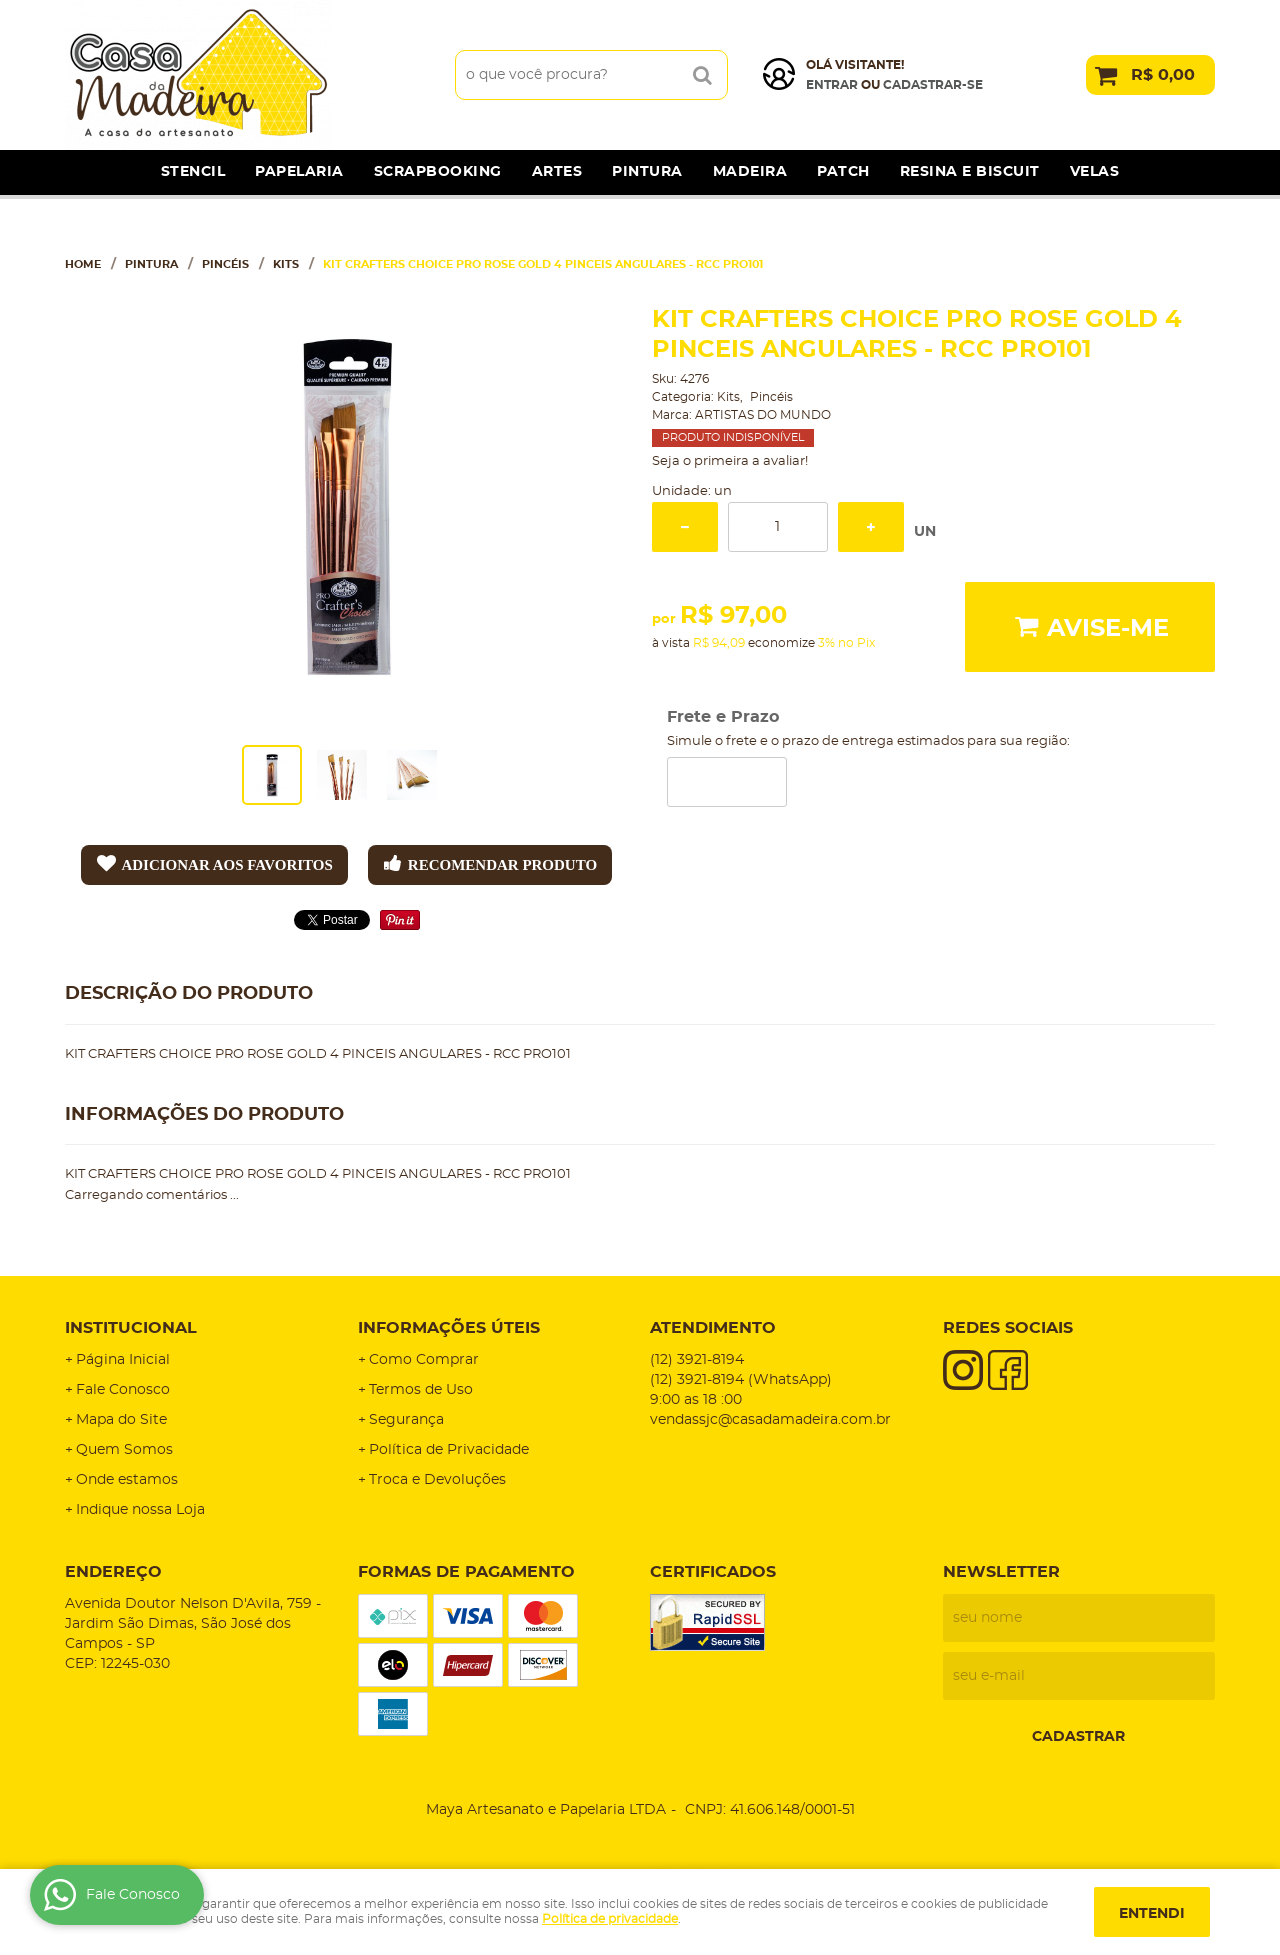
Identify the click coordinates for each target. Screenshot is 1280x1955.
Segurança (406, 1420)
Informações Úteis (449, 1328)
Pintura (647, 172)
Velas (1095, 172)
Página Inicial (123, 1360)
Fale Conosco (123, 1390)
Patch (843, 172)
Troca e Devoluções (437, 1480)
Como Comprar (424, 1360)
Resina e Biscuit (970, 172)
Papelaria (299, 172)
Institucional (131, 1328)
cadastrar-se (933, 85)
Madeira (750, 172)
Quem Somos (124, 1450)
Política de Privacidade (449, 1450)
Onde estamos (127, 1480)
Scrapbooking (438, 172)
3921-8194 (697, 1360)
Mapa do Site (121, 1420)
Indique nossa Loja (140, 1510)
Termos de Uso (421, 1390)
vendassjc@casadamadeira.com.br (770, 1420)
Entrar (832, 85)
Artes (557, 172)
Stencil (193, 172)
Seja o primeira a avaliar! (730, 461)
